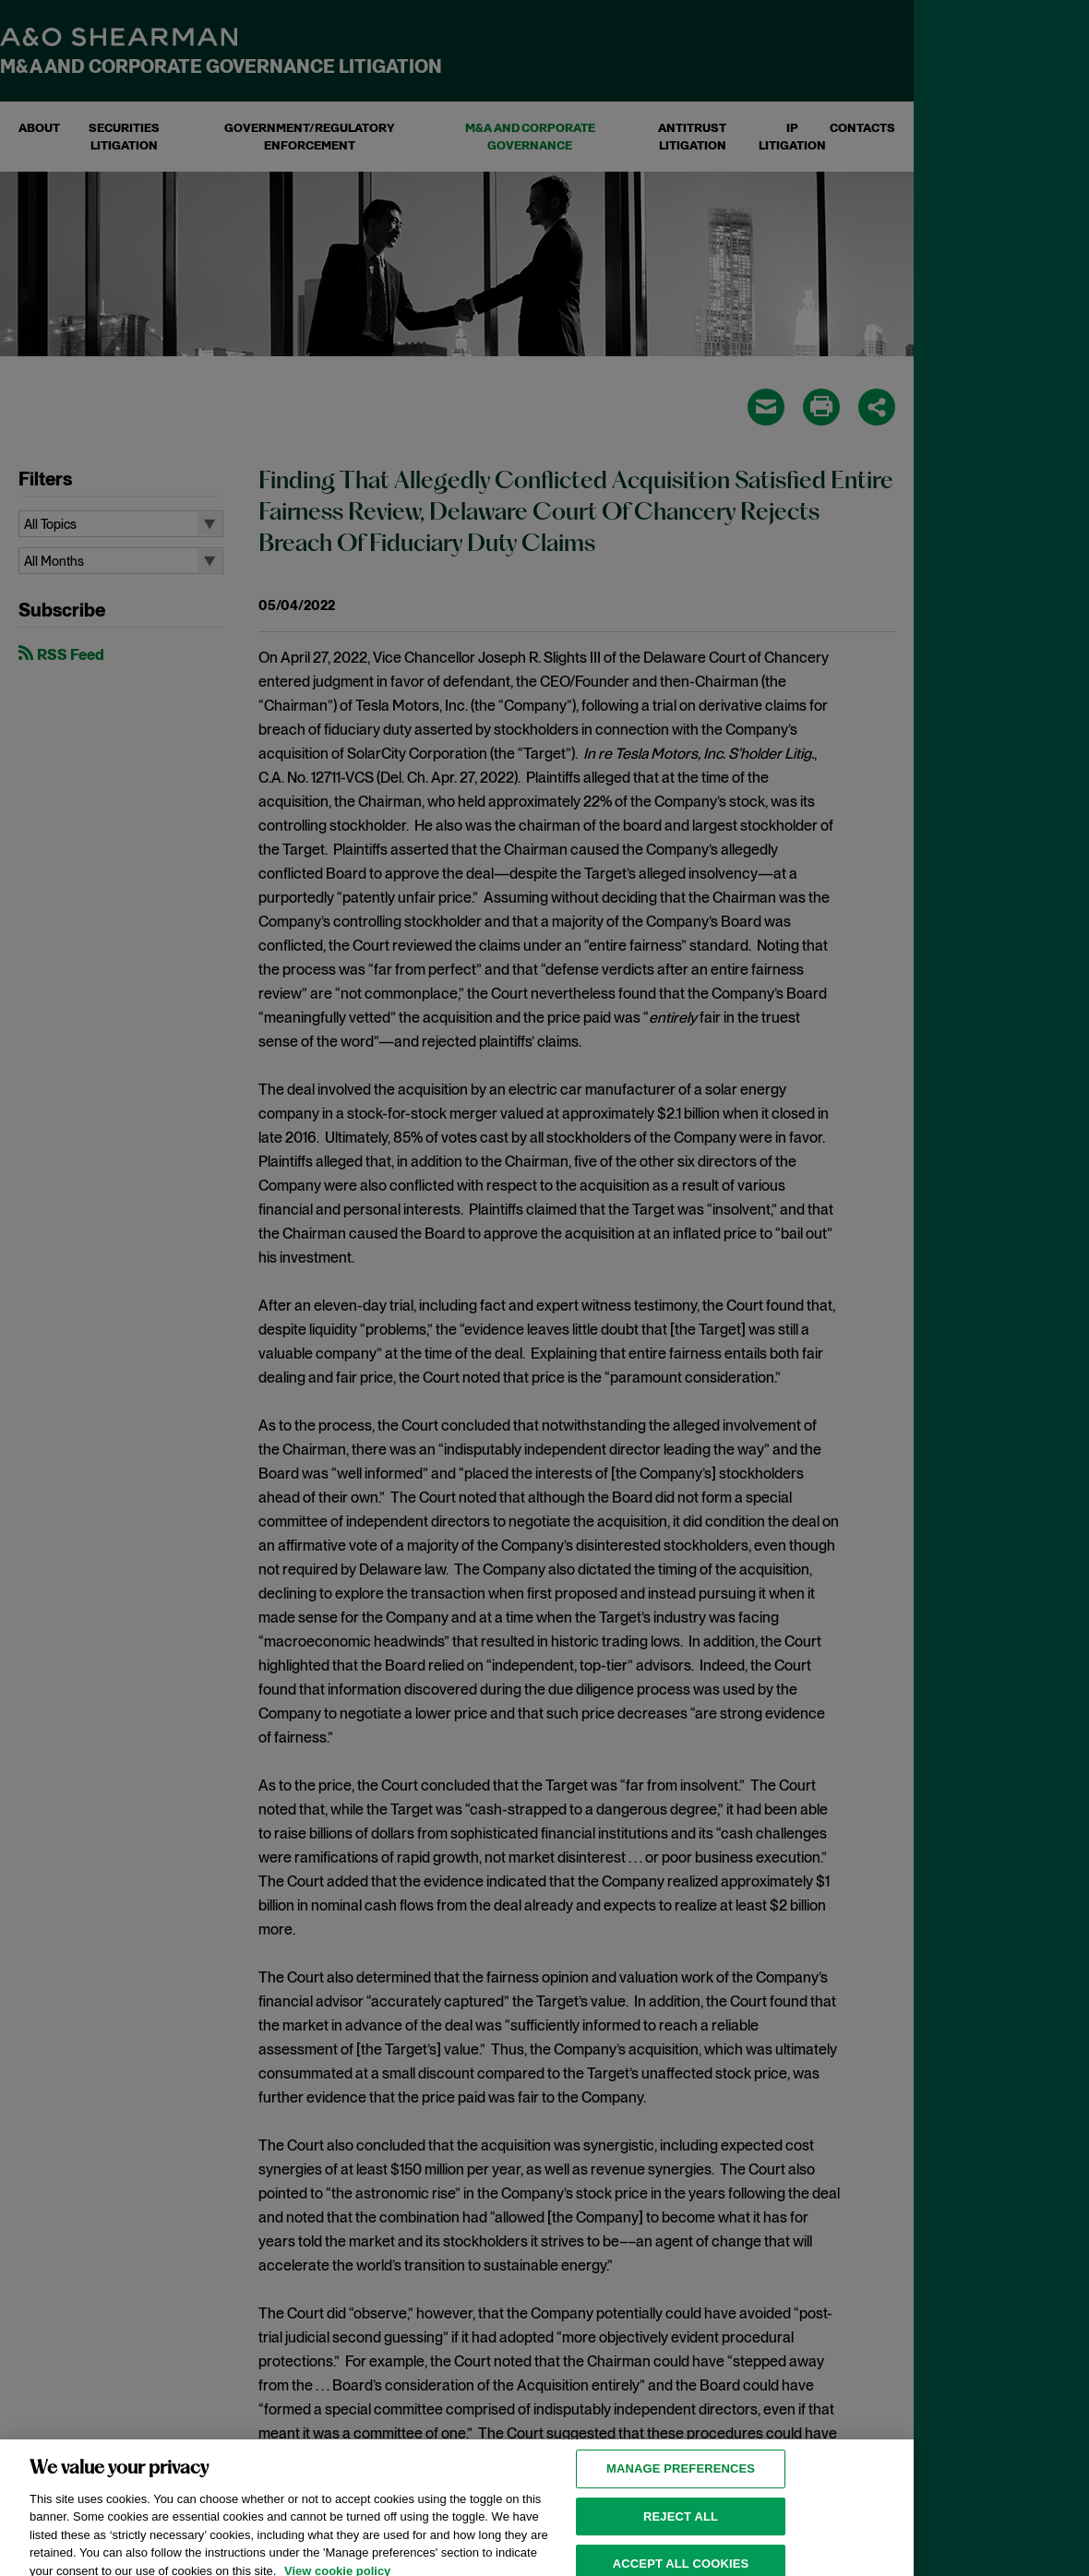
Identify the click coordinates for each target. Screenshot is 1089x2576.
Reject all (680, 2526)
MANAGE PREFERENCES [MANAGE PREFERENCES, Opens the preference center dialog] (680, 2478)
